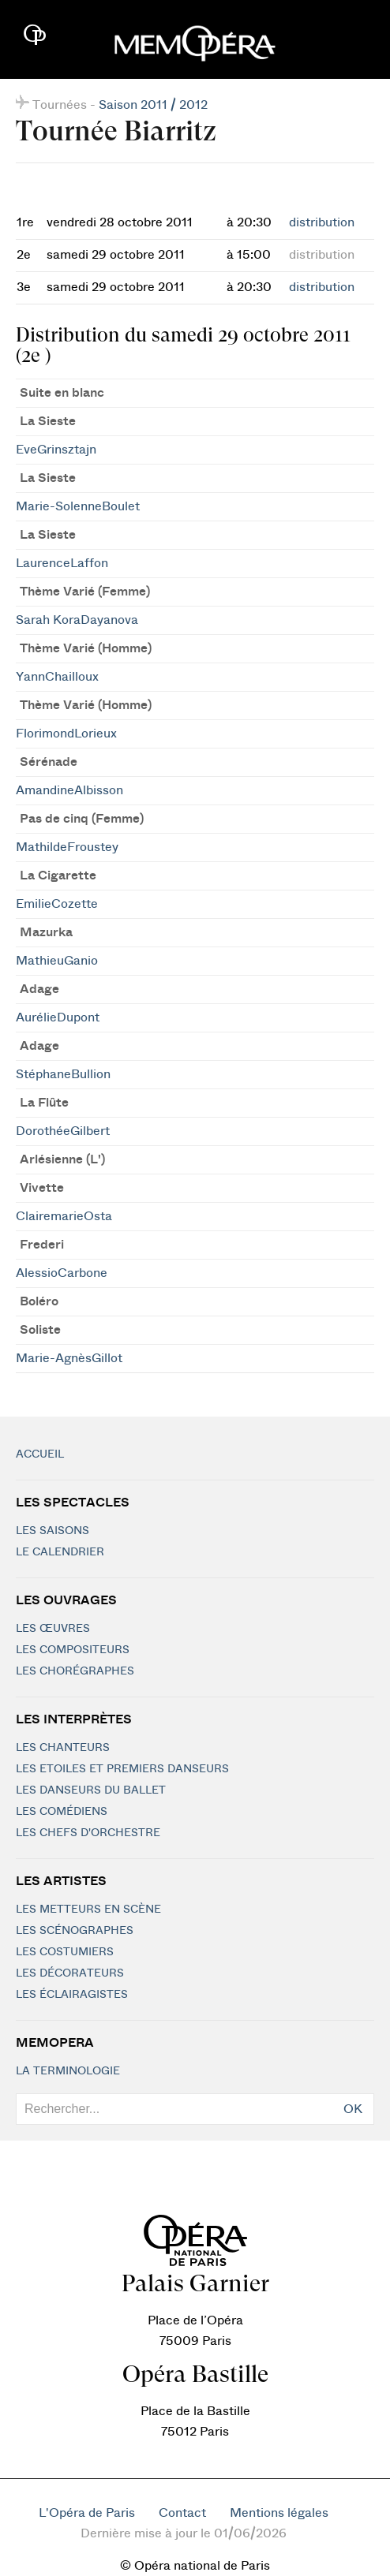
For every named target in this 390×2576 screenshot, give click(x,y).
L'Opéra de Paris (87, 2513)
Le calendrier (60, 1552)
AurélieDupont (57, 1017)
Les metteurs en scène (88, 1909)
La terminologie (68, 2071)
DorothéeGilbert (63, 1131)
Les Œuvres (53, 1628)
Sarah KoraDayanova (77, 620)
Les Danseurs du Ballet (91, 1790)
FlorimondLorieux (66, 733)
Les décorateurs (70, 1973)
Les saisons (52, 1530)
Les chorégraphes (75, 1671)
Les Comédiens (61, 1811)
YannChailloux (57, 676)
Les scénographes (74, 1930)
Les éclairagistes (72, 1994)
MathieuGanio (57, 960)
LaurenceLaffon (62, 563)
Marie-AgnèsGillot (69, 1358)
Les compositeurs (72, 1650)
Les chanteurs (63, 1747)
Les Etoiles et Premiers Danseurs (122, 1769)
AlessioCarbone (61, 1273)
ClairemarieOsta (64, 1216)
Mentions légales (279, 2513)
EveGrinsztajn (56, 449)
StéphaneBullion (63, 1074)
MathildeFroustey (67, 847)
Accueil (40, 1454)
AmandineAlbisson (69, 790)
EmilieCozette (57, 904)
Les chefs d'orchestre (88, 1833)
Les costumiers (65, 1952)
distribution (321, 222)
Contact (182, 2513)
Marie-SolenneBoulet (78, 506)
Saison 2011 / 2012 (153, 105)
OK (352, 2109)
